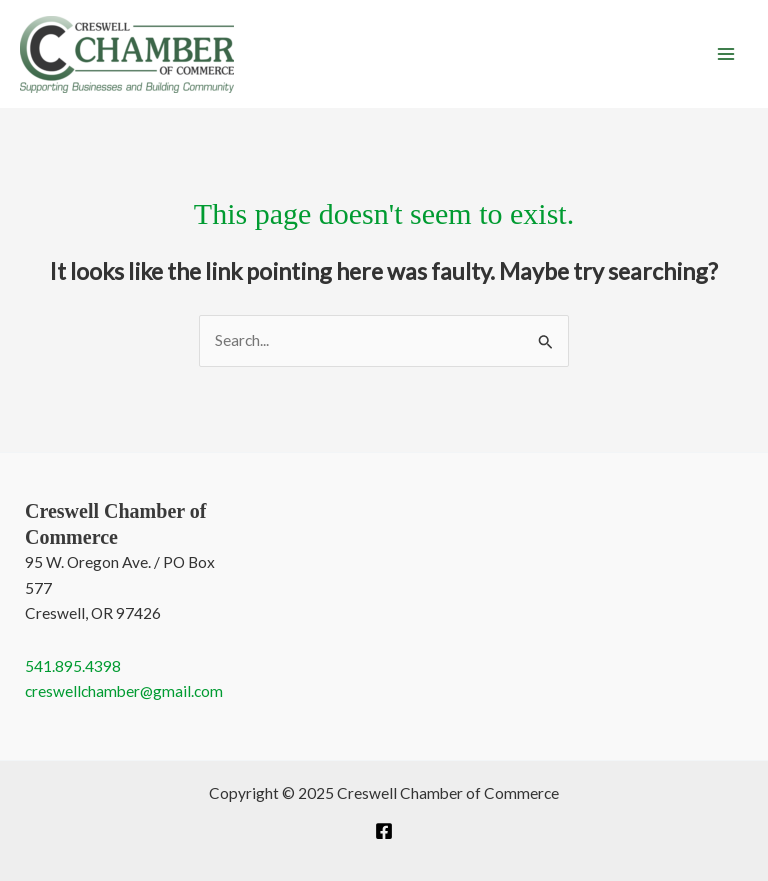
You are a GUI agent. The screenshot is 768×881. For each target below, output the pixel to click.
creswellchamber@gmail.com (124, 691)
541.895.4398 (73, 666)
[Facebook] (384, 831)
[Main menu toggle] (726, 53)
